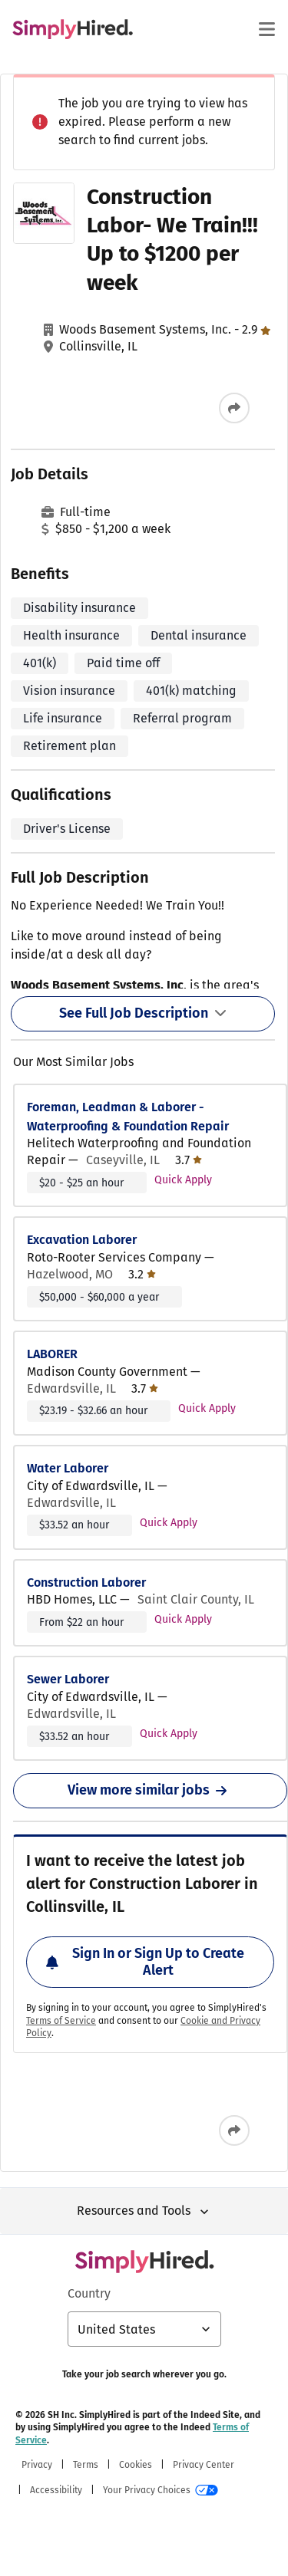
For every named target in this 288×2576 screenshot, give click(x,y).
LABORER (52, 1354)
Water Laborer (67, 1468)
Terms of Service (61, 2020)
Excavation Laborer (82, 1239)
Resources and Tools (144, 2211)
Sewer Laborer (68, 1679)
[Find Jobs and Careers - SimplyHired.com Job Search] (72, 29)
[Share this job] (234, 408)
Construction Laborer (86, 1582)
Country (89, 2293)
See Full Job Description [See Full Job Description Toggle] (143, 1013)
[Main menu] (266, 29)
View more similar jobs (150, 1789)
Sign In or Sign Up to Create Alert (145, 1962)
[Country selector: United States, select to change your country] (144, 2329)
